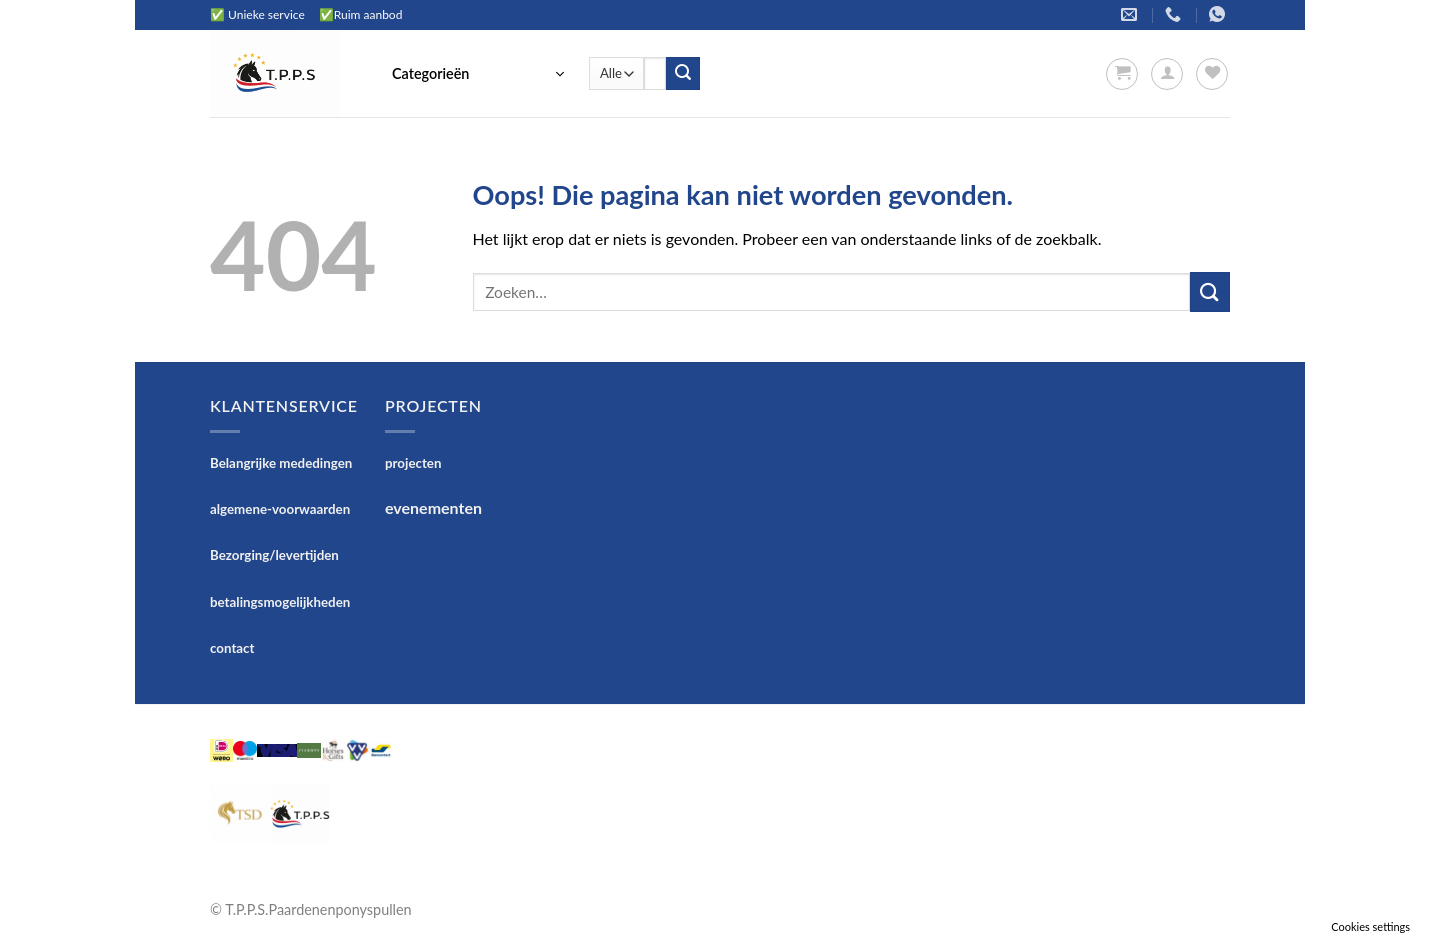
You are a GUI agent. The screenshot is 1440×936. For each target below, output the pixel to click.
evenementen (433, 507)
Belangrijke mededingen (281, 463)
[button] (478, 74)
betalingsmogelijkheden (280, 602)
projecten (413, 463)
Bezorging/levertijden (274, 555)
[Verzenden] (683, 74)
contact (232, 648)
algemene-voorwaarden (280, 509)
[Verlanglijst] (1212, 74)
